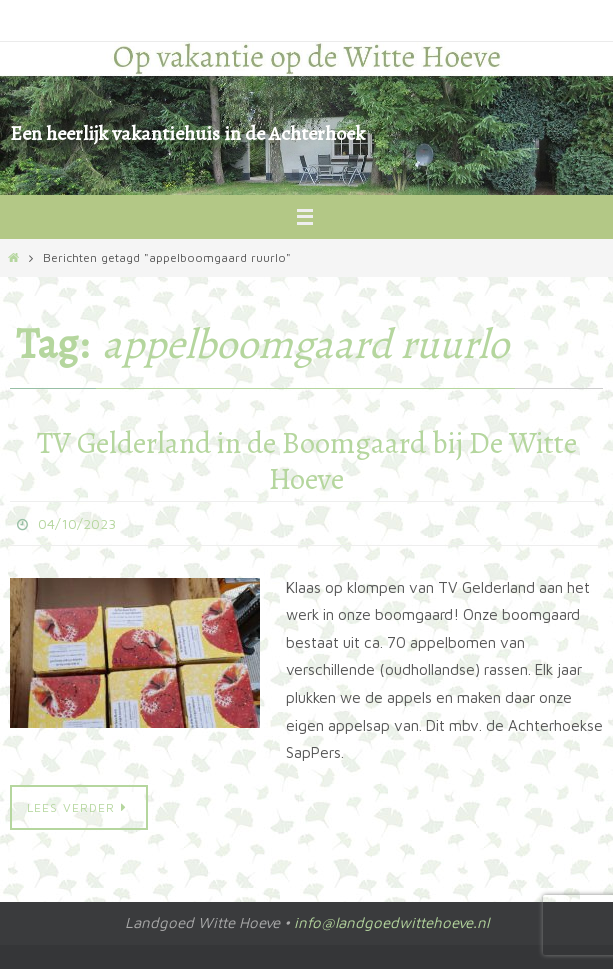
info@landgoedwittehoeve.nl (391, 922)
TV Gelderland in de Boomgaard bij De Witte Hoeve (307, 461)
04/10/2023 (77, 523)
